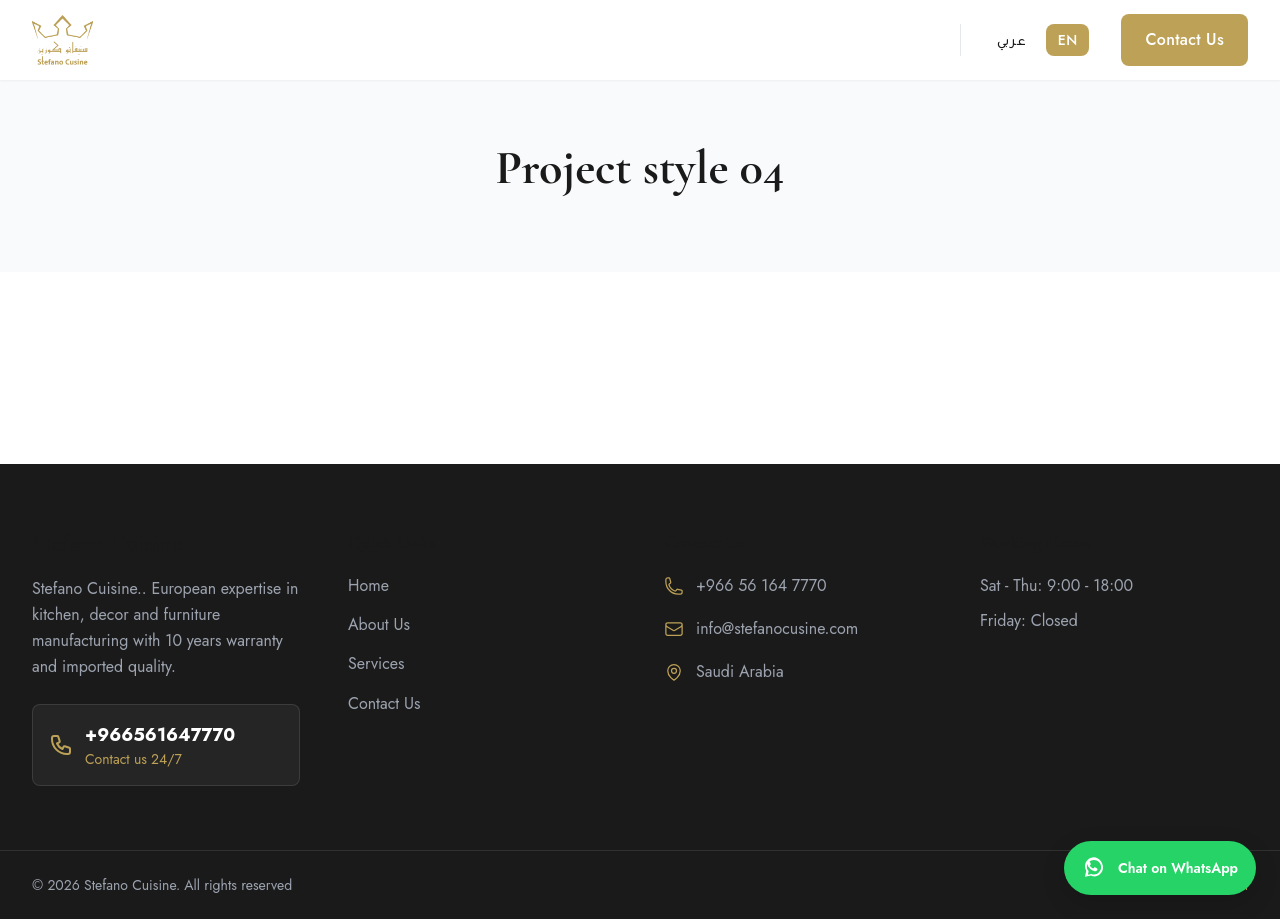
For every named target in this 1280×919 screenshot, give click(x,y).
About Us (379, 624)
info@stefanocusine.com (777, 628)
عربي (1011, 40)
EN (1068, 40)
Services (376, 663)
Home (368, 585)
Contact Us (1184, 39)
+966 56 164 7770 (761, 585)
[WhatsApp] (1160, 868)
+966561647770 (160, 735)
